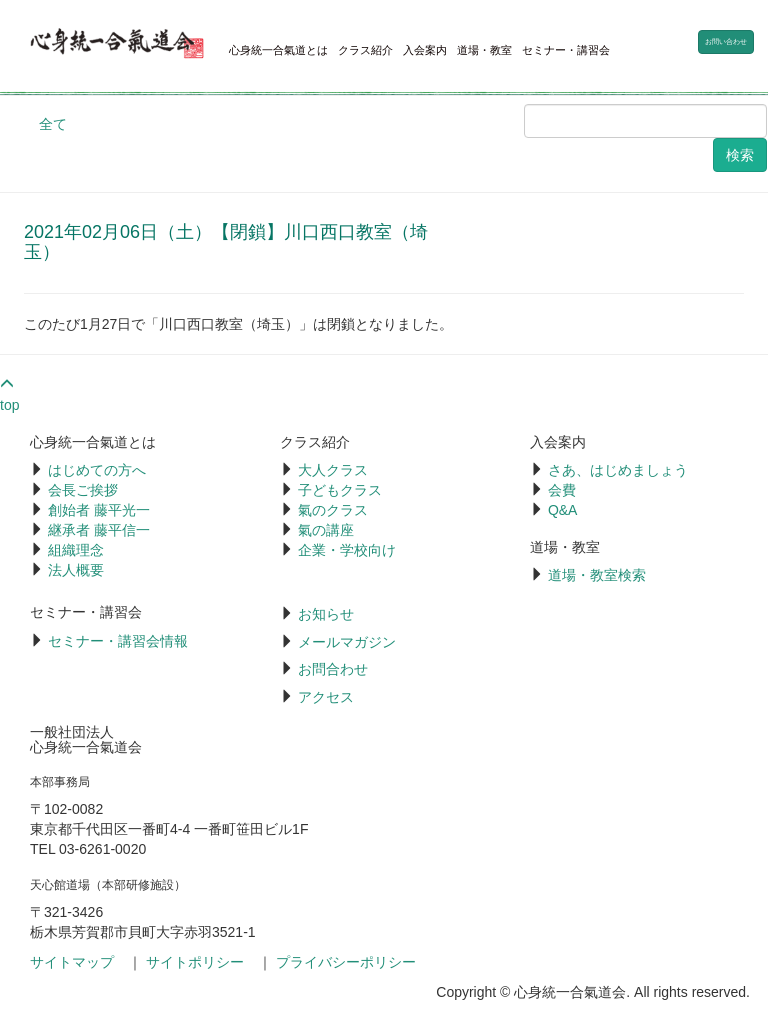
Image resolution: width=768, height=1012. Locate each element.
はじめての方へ (97, 470)
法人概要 (76, 570)
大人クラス (333, 470)
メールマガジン (347, 642)
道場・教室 (484, 50)
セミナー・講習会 (566, 50)
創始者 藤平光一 (99, 510)
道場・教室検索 (597, 575)
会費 (562, 490)
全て (53, 124)
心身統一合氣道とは (278, 50)
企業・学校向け (347, 550)
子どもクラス (340, 490)
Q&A (563, 510)
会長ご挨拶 (83, 490)
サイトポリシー (195, 962)
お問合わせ (333, 669)
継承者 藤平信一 (99, 530)
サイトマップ (72, 962)
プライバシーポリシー (346, 962)
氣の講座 (326, 530)
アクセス (326, 697)
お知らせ (326, 614)
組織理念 (76, 550)
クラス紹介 (365, 50)
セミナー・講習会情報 (118, 641)
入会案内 (425, 50)
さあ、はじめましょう (618, 470)
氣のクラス (333, 510)
